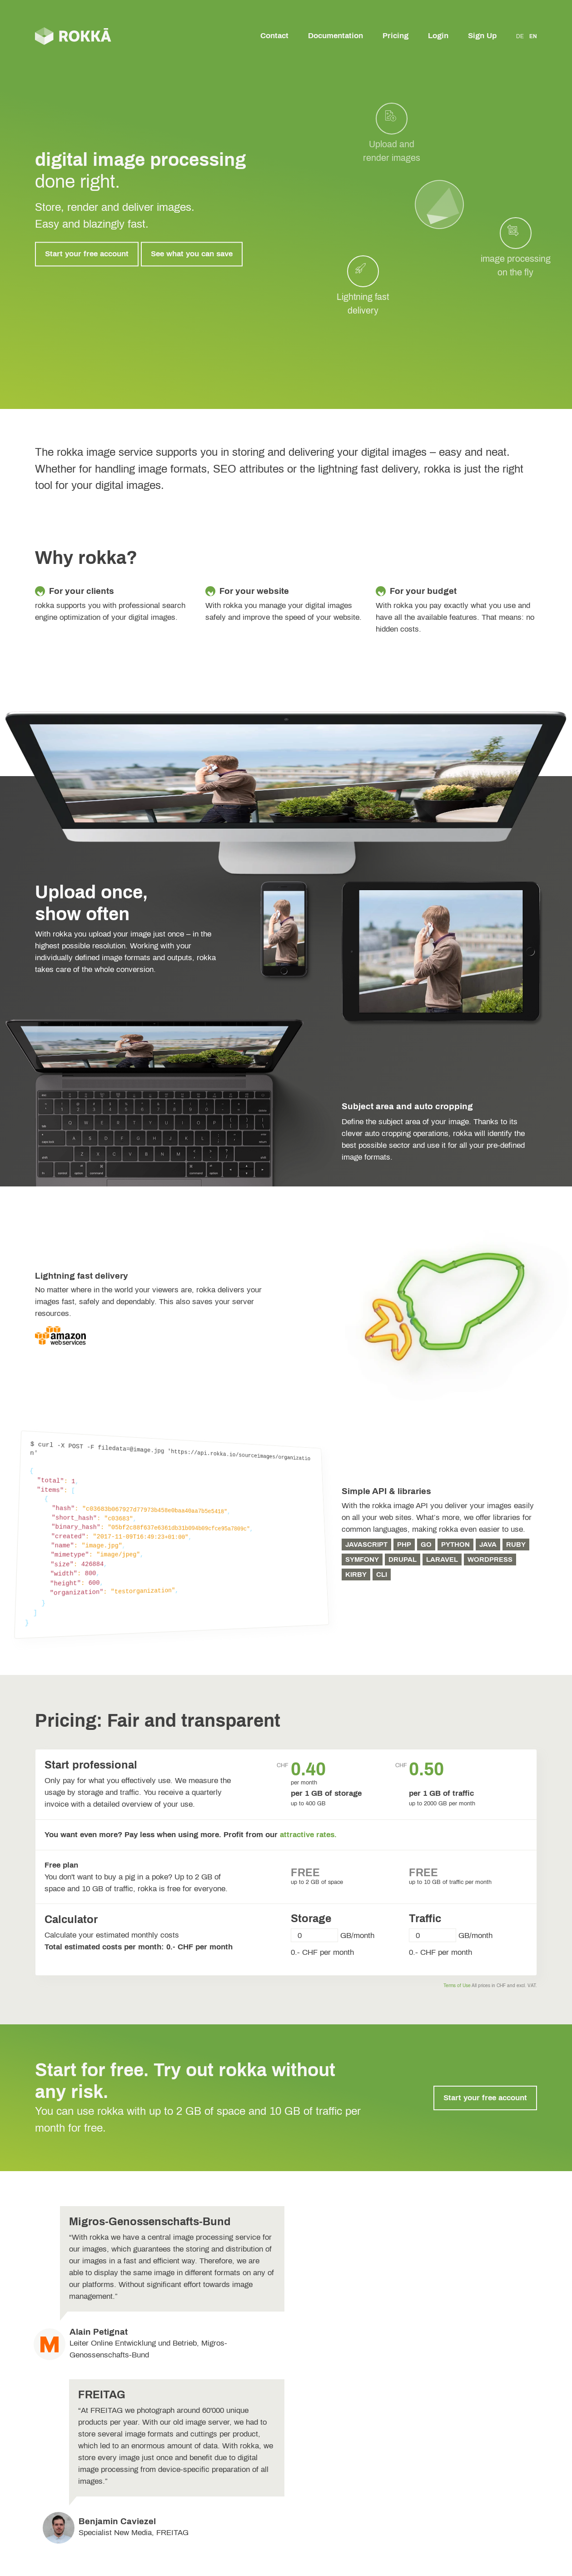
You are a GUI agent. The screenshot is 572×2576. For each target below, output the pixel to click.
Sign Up (482, 35)
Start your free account (87, 253)
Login (438, 35)
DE (520, 36)
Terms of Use (457, 1985)
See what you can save (192, 253)
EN (533, 36)
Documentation (335, 35)
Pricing (395, 35)
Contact (274, 35)
